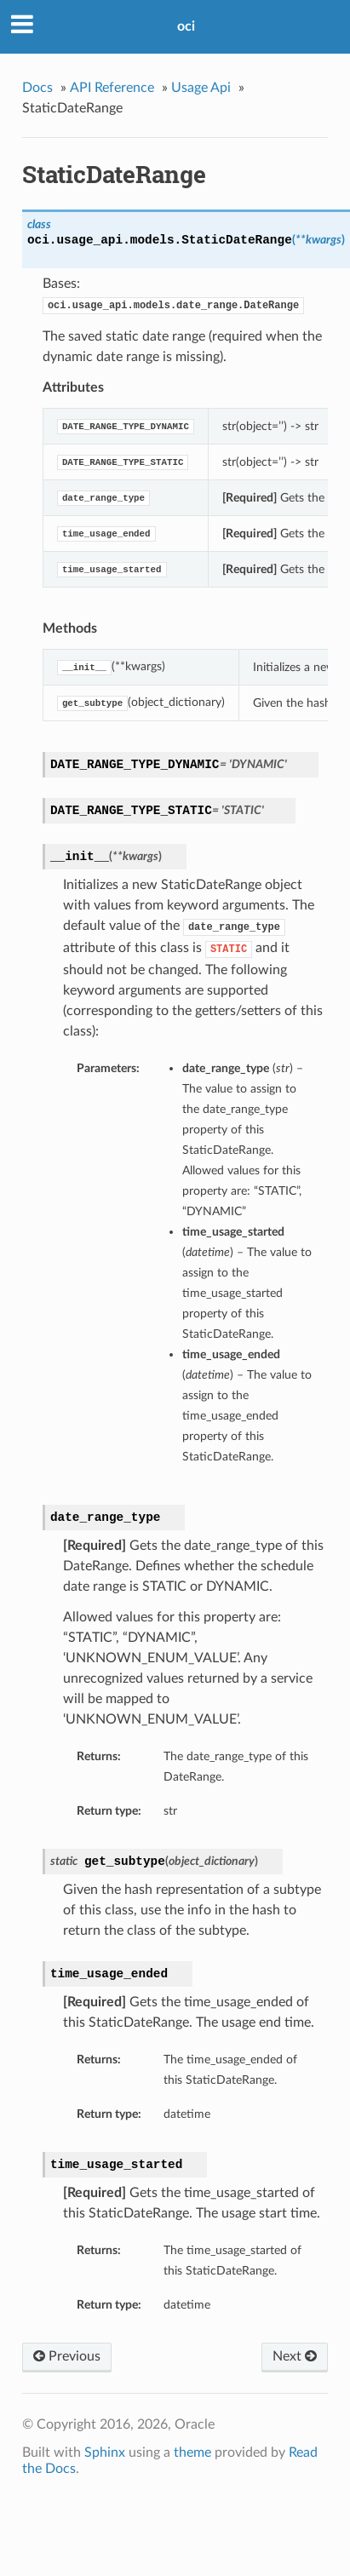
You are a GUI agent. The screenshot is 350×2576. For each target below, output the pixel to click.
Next (295, 2356)
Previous (66, 2356)
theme (192, 2452)
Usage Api (201, 88)
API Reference (112, 88)
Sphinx (104, 2452)
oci (186, 26)
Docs (37, 88)
